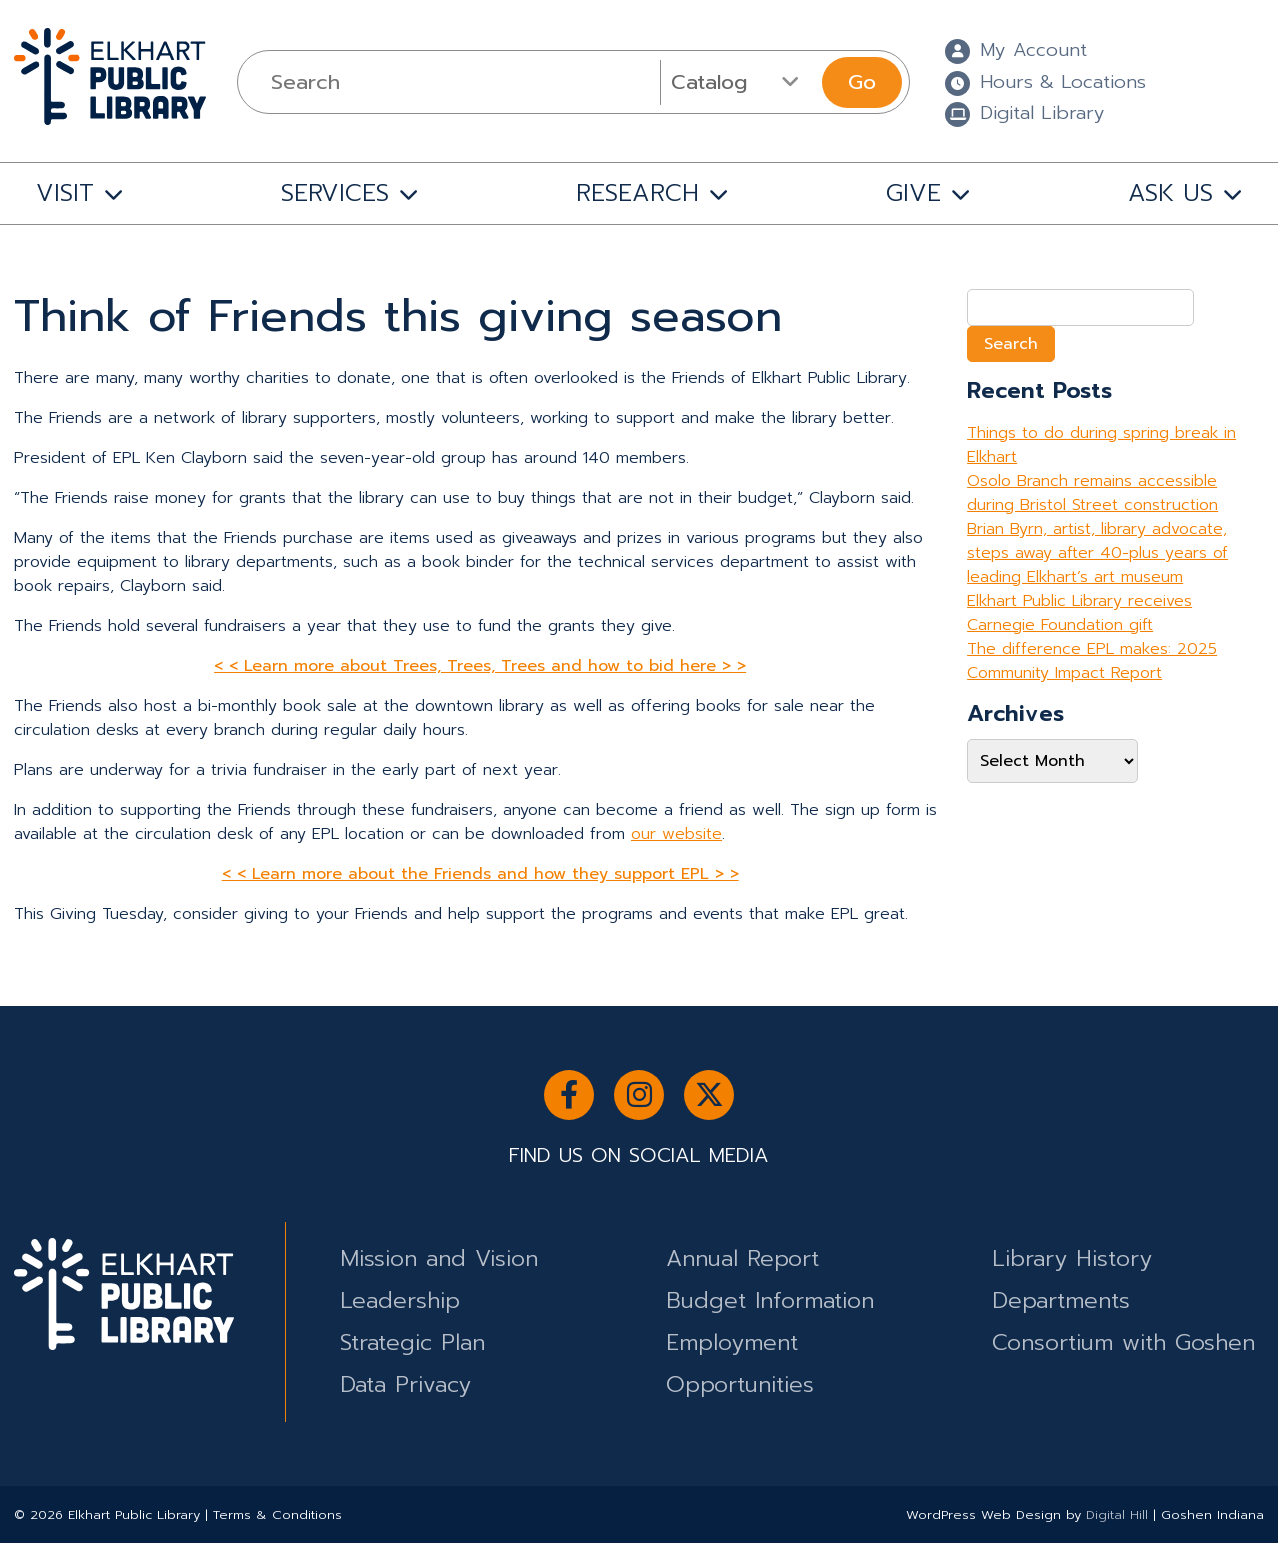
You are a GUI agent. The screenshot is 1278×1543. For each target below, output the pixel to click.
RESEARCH (637, 193)
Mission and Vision (439, 1258)
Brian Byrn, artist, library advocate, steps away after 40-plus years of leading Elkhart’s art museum (1097, 553)
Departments (1061, 1300)
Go (862, 82)
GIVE (913, 193)
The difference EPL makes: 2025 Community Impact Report (1092, 661)
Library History (1072, 1258)
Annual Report (742, 1258)
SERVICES (335, 193)
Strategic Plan (412, 1342)
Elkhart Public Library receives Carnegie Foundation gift (1079, 613)
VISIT (65, 193)
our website (676, 834)
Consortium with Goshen (1123, 1342)
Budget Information (770, 1300)
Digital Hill (1117, 1514)
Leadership (400, 1300)
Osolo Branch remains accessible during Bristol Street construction (1092, 493)
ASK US (1170, 193)
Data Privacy (405, 1384)
